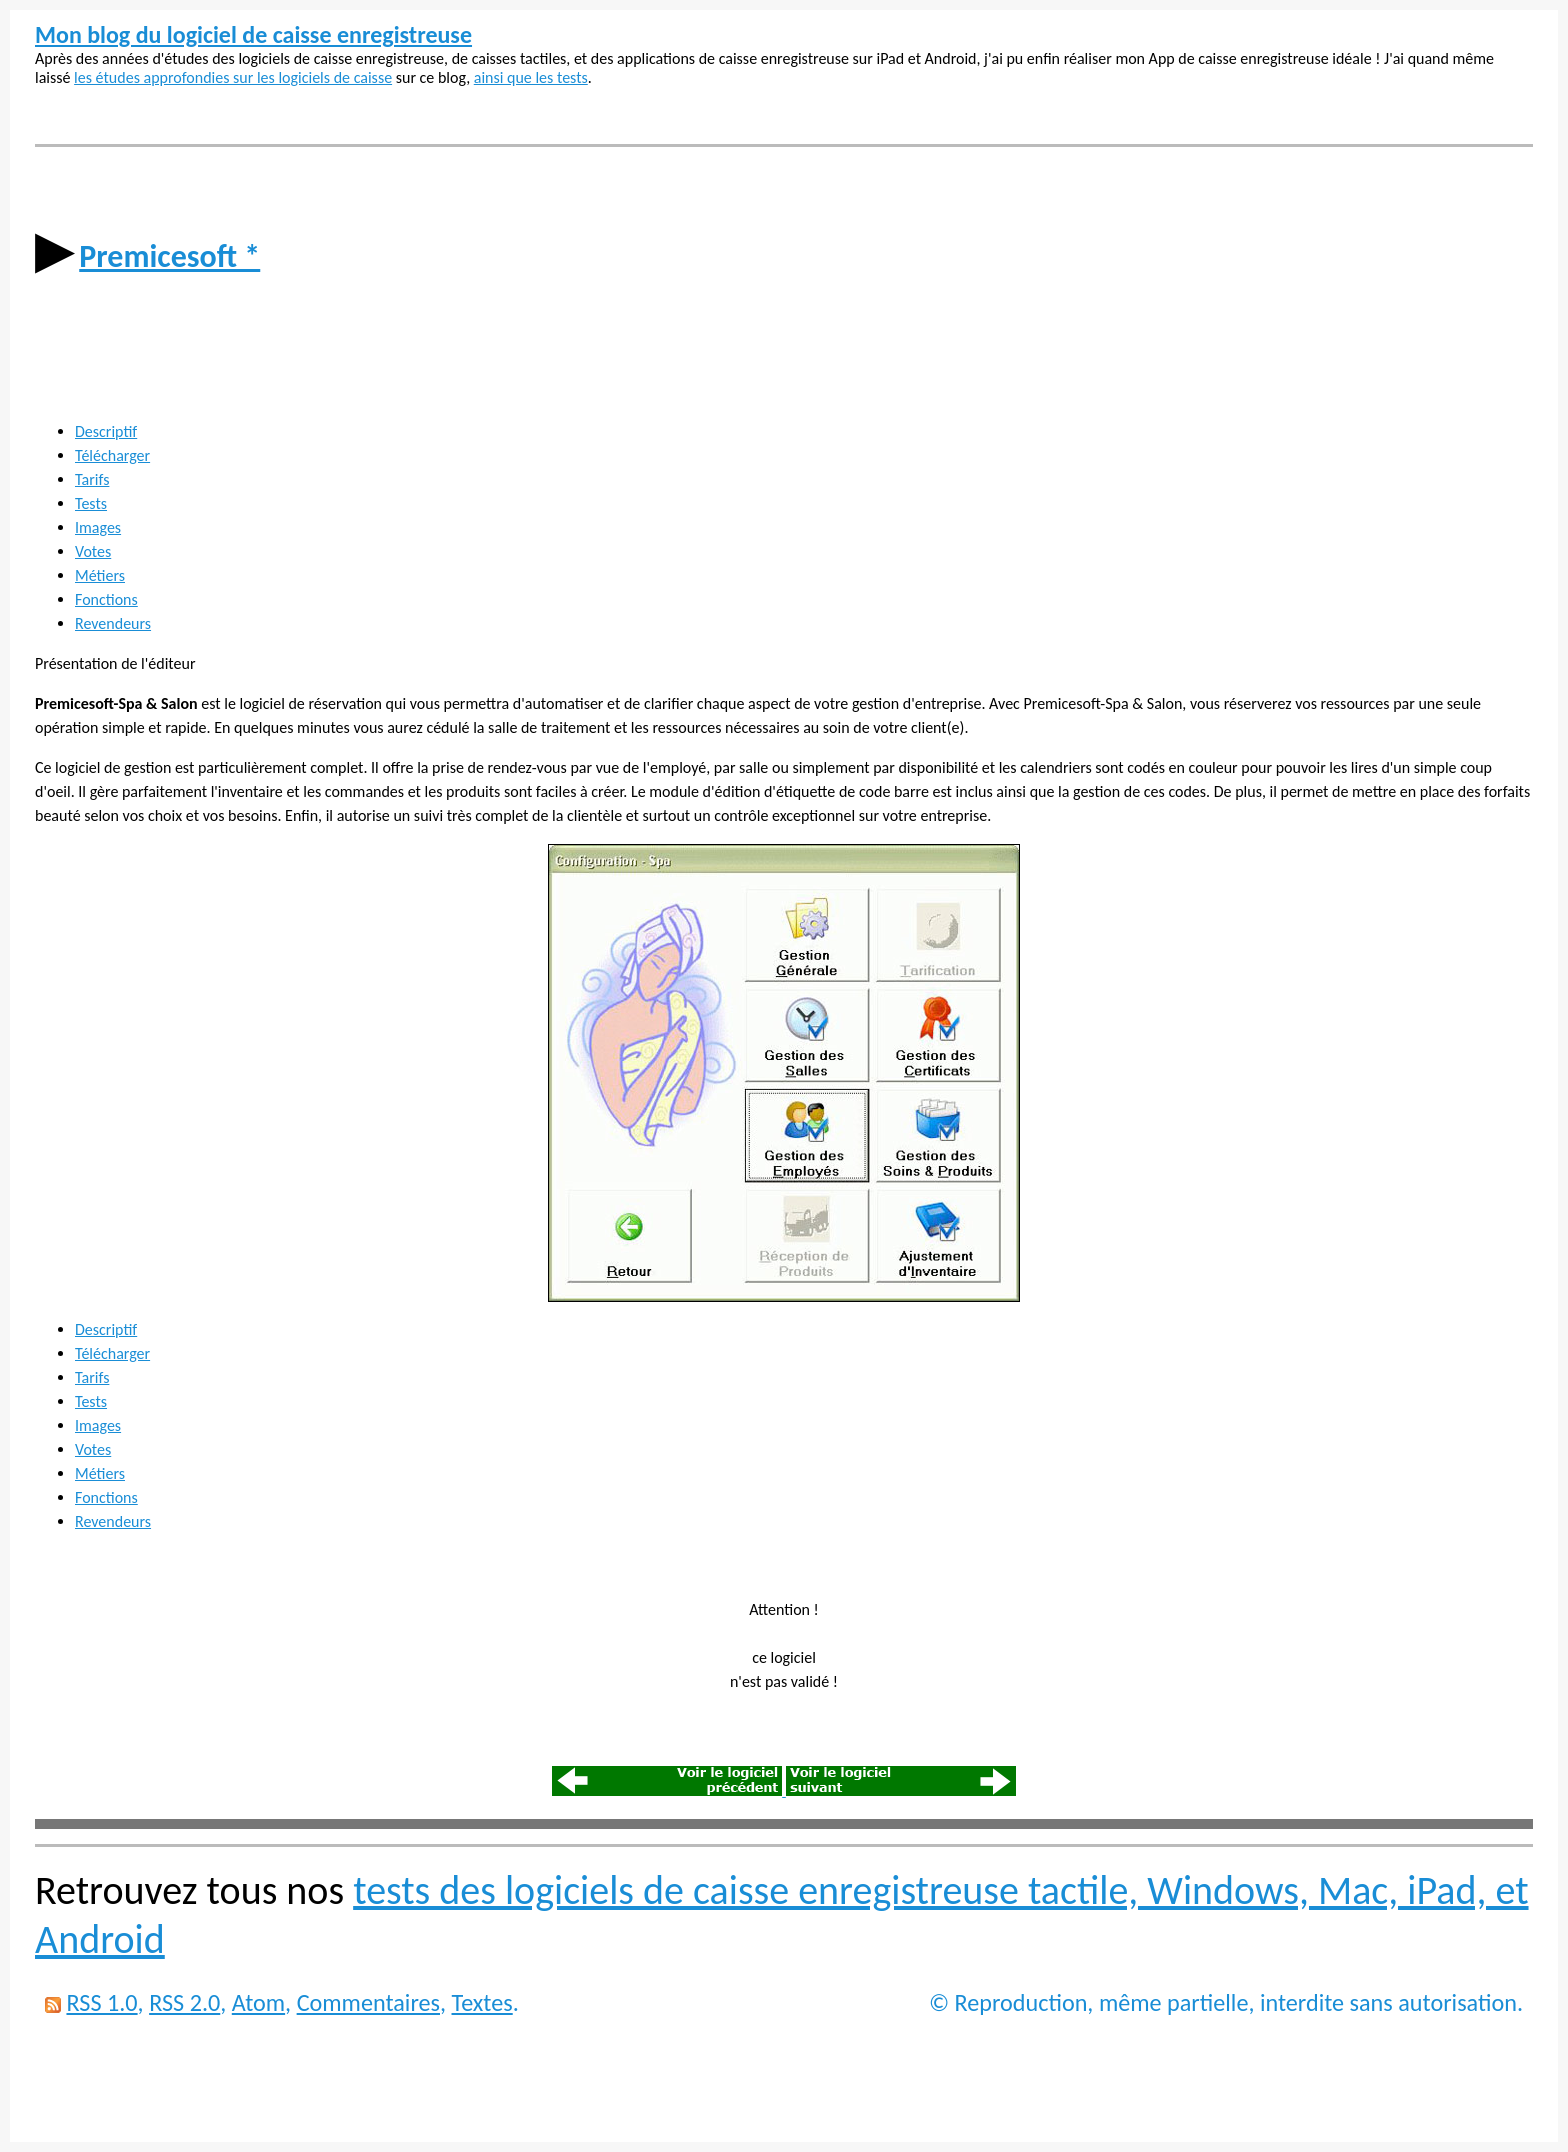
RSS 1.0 (101, 2002)
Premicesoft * (169, 256)
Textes (482, 2002)
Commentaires (368, 2002)
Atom (258, 2002)
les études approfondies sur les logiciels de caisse (233, 77)
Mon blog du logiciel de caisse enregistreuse (253, 34)
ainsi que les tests (531, 77)
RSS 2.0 (184, 2002)
